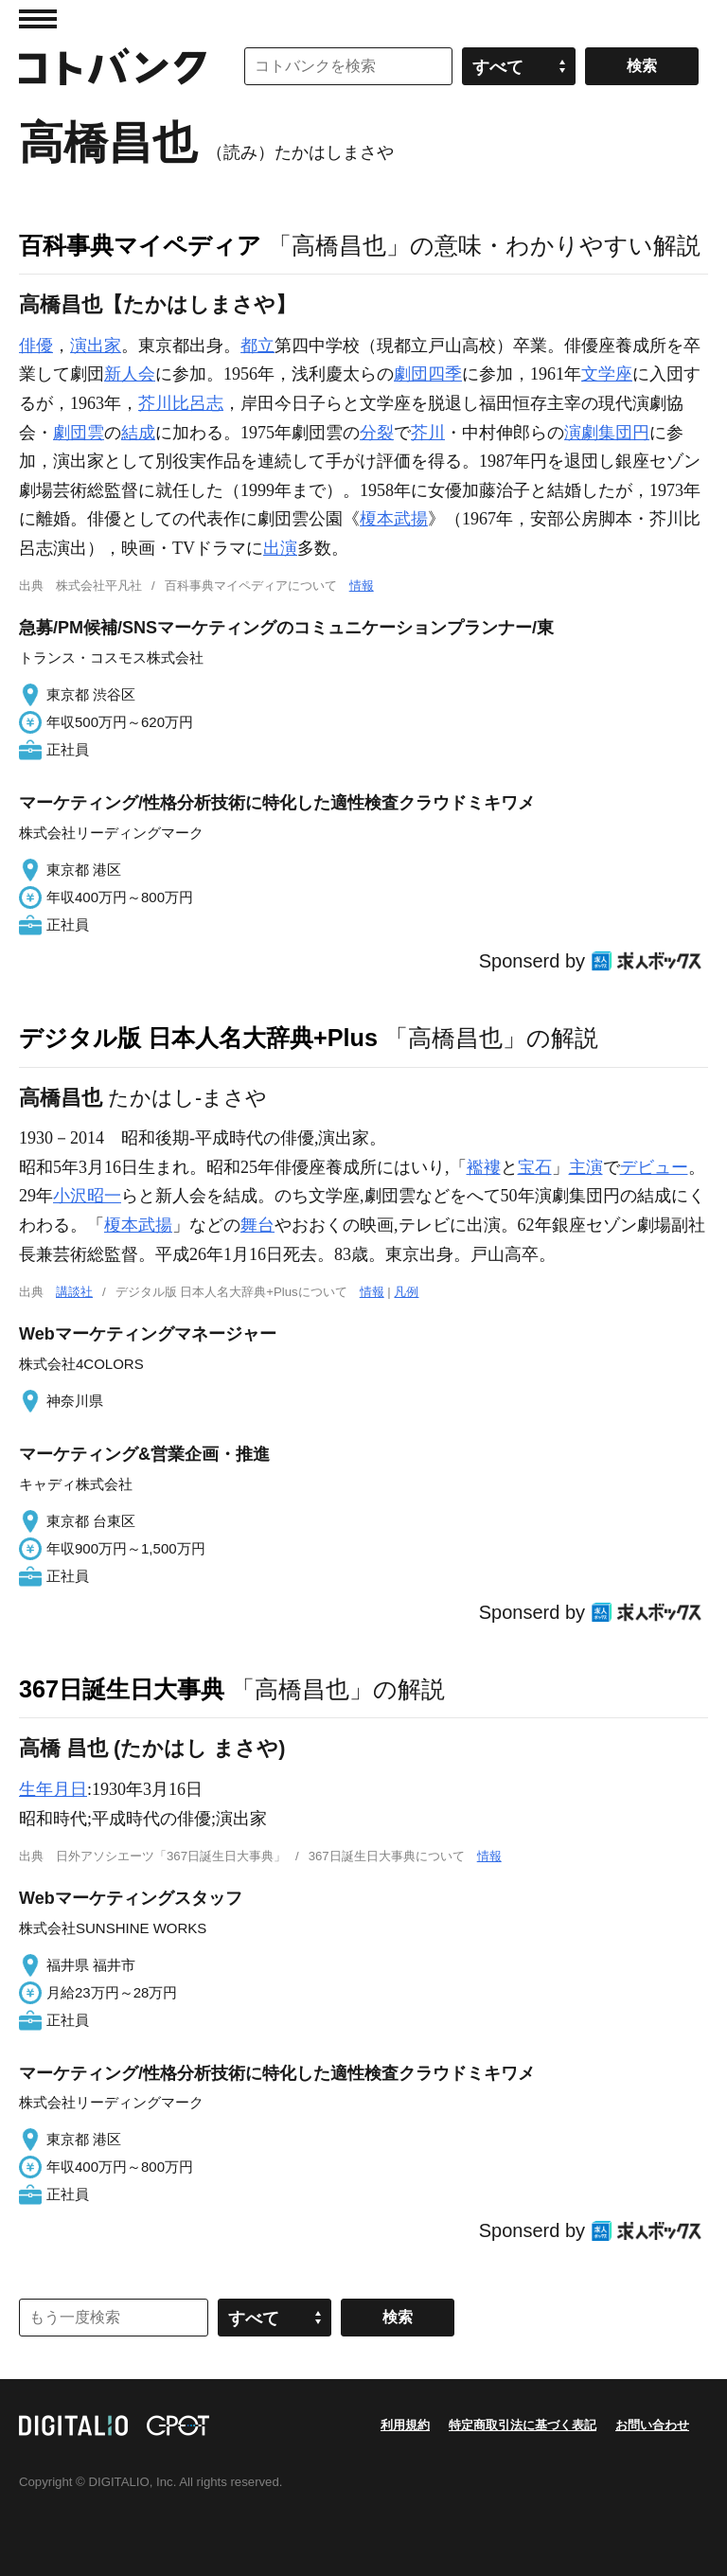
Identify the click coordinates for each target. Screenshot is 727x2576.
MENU (38, 19)
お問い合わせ (652, 2425)
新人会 (129, 373)
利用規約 (405, 2425)
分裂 (377, 432)
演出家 (95, 345)
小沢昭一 (87, 1195)
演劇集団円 (606, 432)
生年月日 (53, 1789)
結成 (138, 432)
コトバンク (112, 66)
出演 (280, 548)
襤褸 (484, 1167)
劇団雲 (78, 432)
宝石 (535, 1167)
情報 (361, 585)
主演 (586, 1167)
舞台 (257, 1225)
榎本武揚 (394, 518)
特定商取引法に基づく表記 (522, 2425)
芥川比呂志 (180, 403)
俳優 (36, 345)
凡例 (406, 1292)
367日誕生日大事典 (121, 1689)
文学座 (606, 373)
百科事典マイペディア (140, 245)
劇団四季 (428, 373)
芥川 (428, 432)
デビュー (654, 1167)
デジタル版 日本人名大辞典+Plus (198, 1037)
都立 (257, 345)
